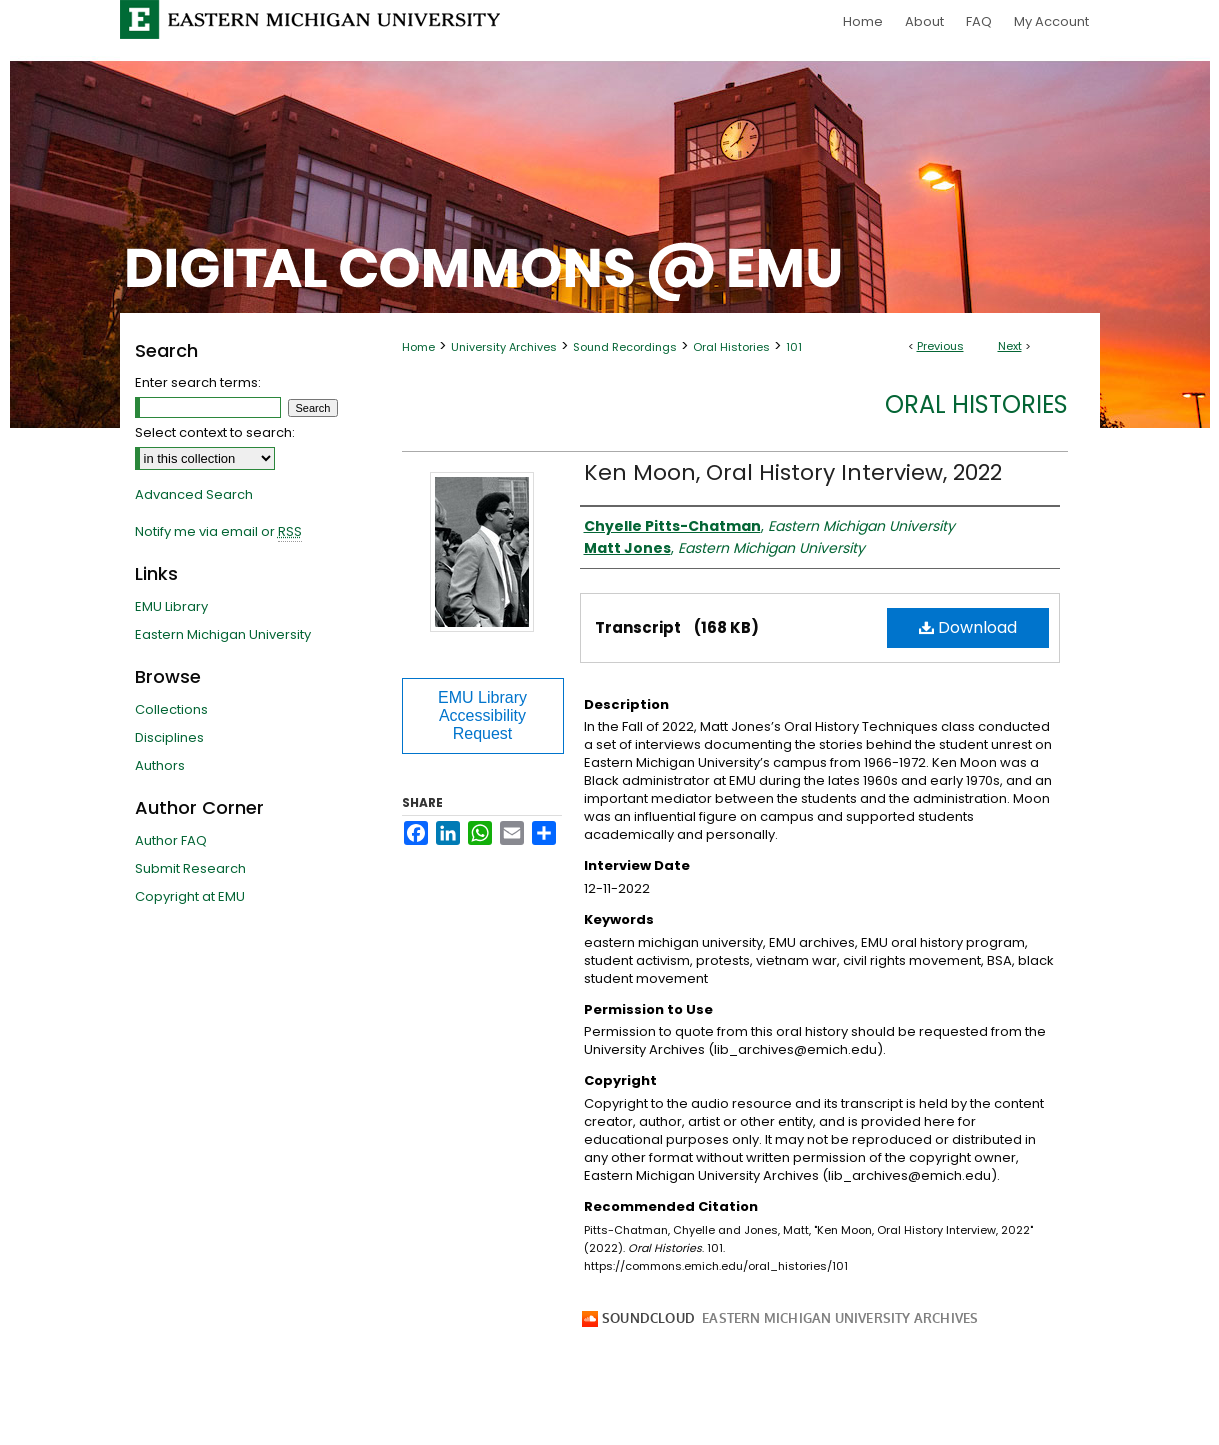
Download (968, 627)
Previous (940, 346)
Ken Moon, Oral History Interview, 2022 (793, 472)
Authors (160, 765)
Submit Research (190, 868)
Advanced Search (194, 494)
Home (418, 347)
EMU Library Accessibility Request (482, 715)
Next (1010, 346)
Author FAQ (171, 840)
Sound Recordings (625, 347)
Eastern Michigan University (223, 634)
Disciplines (169, 737)
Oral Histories (731, 347)
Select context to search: (215, 432)
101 (794, 347)
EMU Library (171, 606)
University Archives (504, 347)
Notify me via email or (218, 532)
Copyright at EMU (190, 896)
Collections (171, 709)
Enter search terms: (198, 382)
